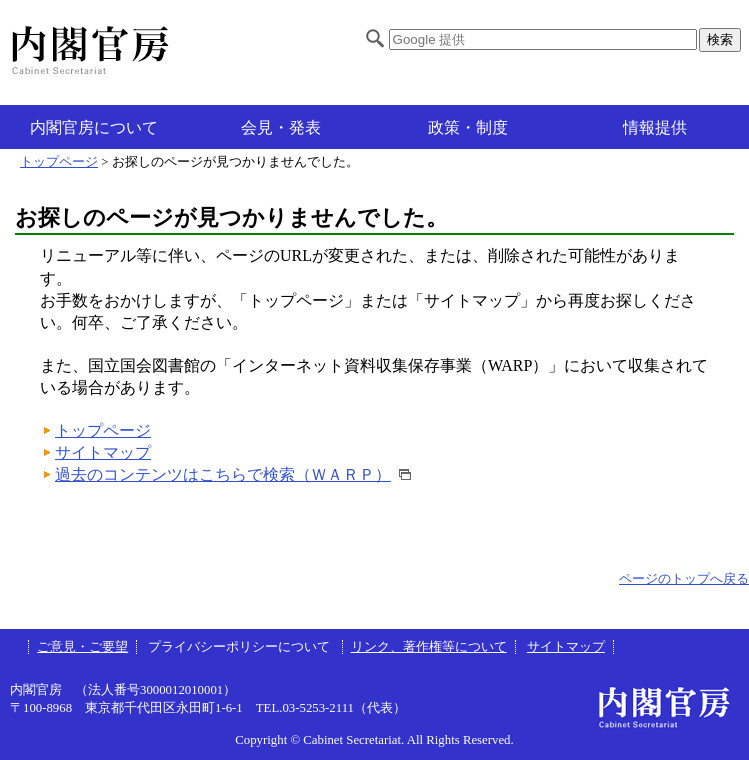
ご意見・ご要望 (82, 647)
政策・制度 (468, 127)
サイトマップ (103, 452)
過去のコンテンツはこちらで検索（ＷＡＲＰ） (223, 474)
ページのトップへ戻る (684, 579)
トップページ (59, 162)
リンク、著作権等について (429, 647)
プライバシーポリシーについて (240, 647)
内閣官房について (94, 127)
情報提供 (655, 127)
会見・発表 (281, 127)
